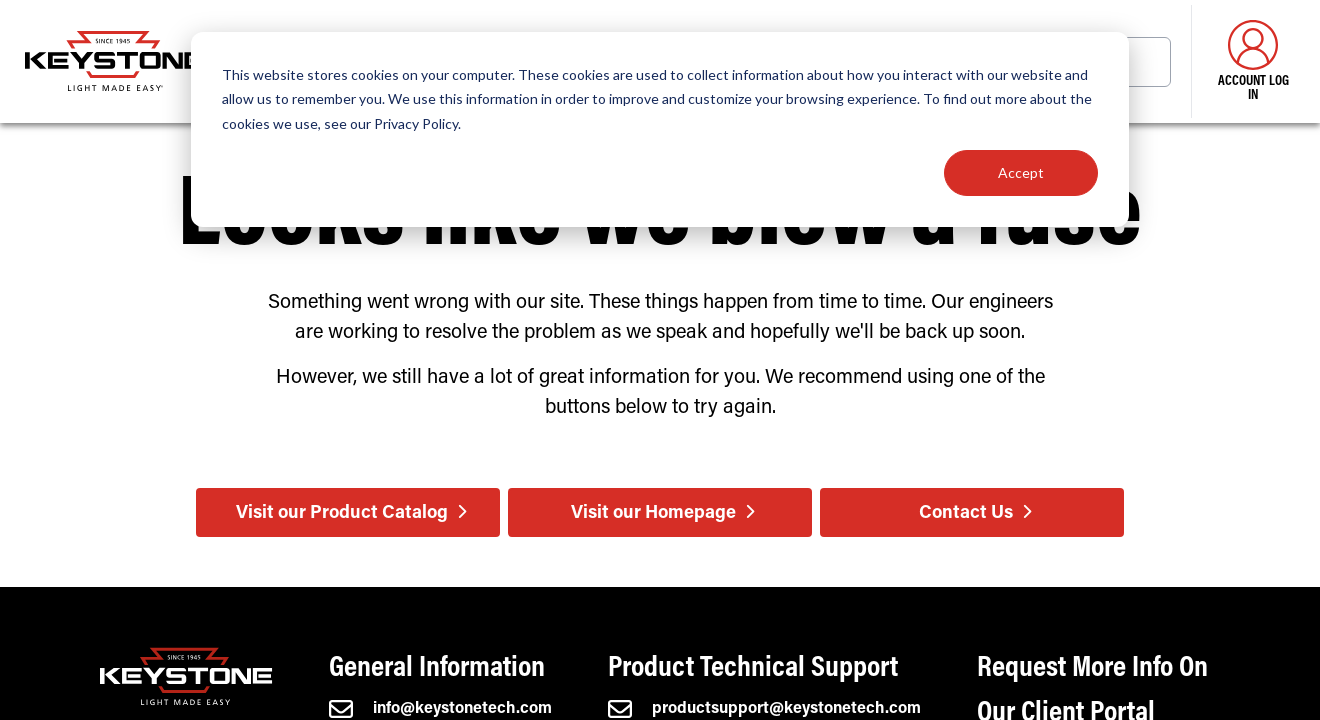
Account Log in (1253, 61)
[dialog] (660, 129)
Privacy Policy (416, 123)
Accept (1021, 172)
